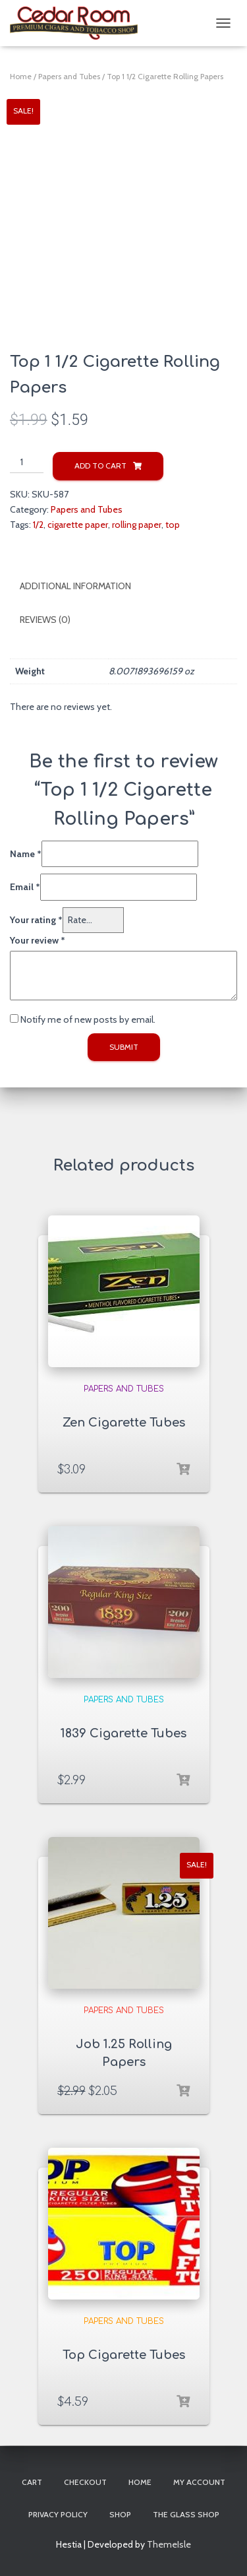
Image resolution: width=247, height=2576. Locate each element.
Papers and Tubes (69, 76)
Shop (120, 2514)
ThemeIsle (169, 2544)
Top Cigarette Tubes (124, 2355)
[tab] (123, 586)
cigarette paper (77, 525)
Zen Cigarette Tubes (124, 1422)
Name (25, 854)
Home (21, 76)
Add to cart (100, 465)
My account (199, 2482)
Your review (37, 940)
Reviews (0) (45, 620)
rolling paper (136, 525)
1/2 (38, 525)
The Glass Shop (186, 2514)
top (172, 525)
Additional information (75, 586)
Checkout (85, 2482)
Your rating (36, 920)
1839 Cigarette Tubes (123, 1733)
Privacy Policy (58, 2514)
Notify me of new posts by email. (87, 1019)
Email (25, 887)
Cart (32, 2482)
